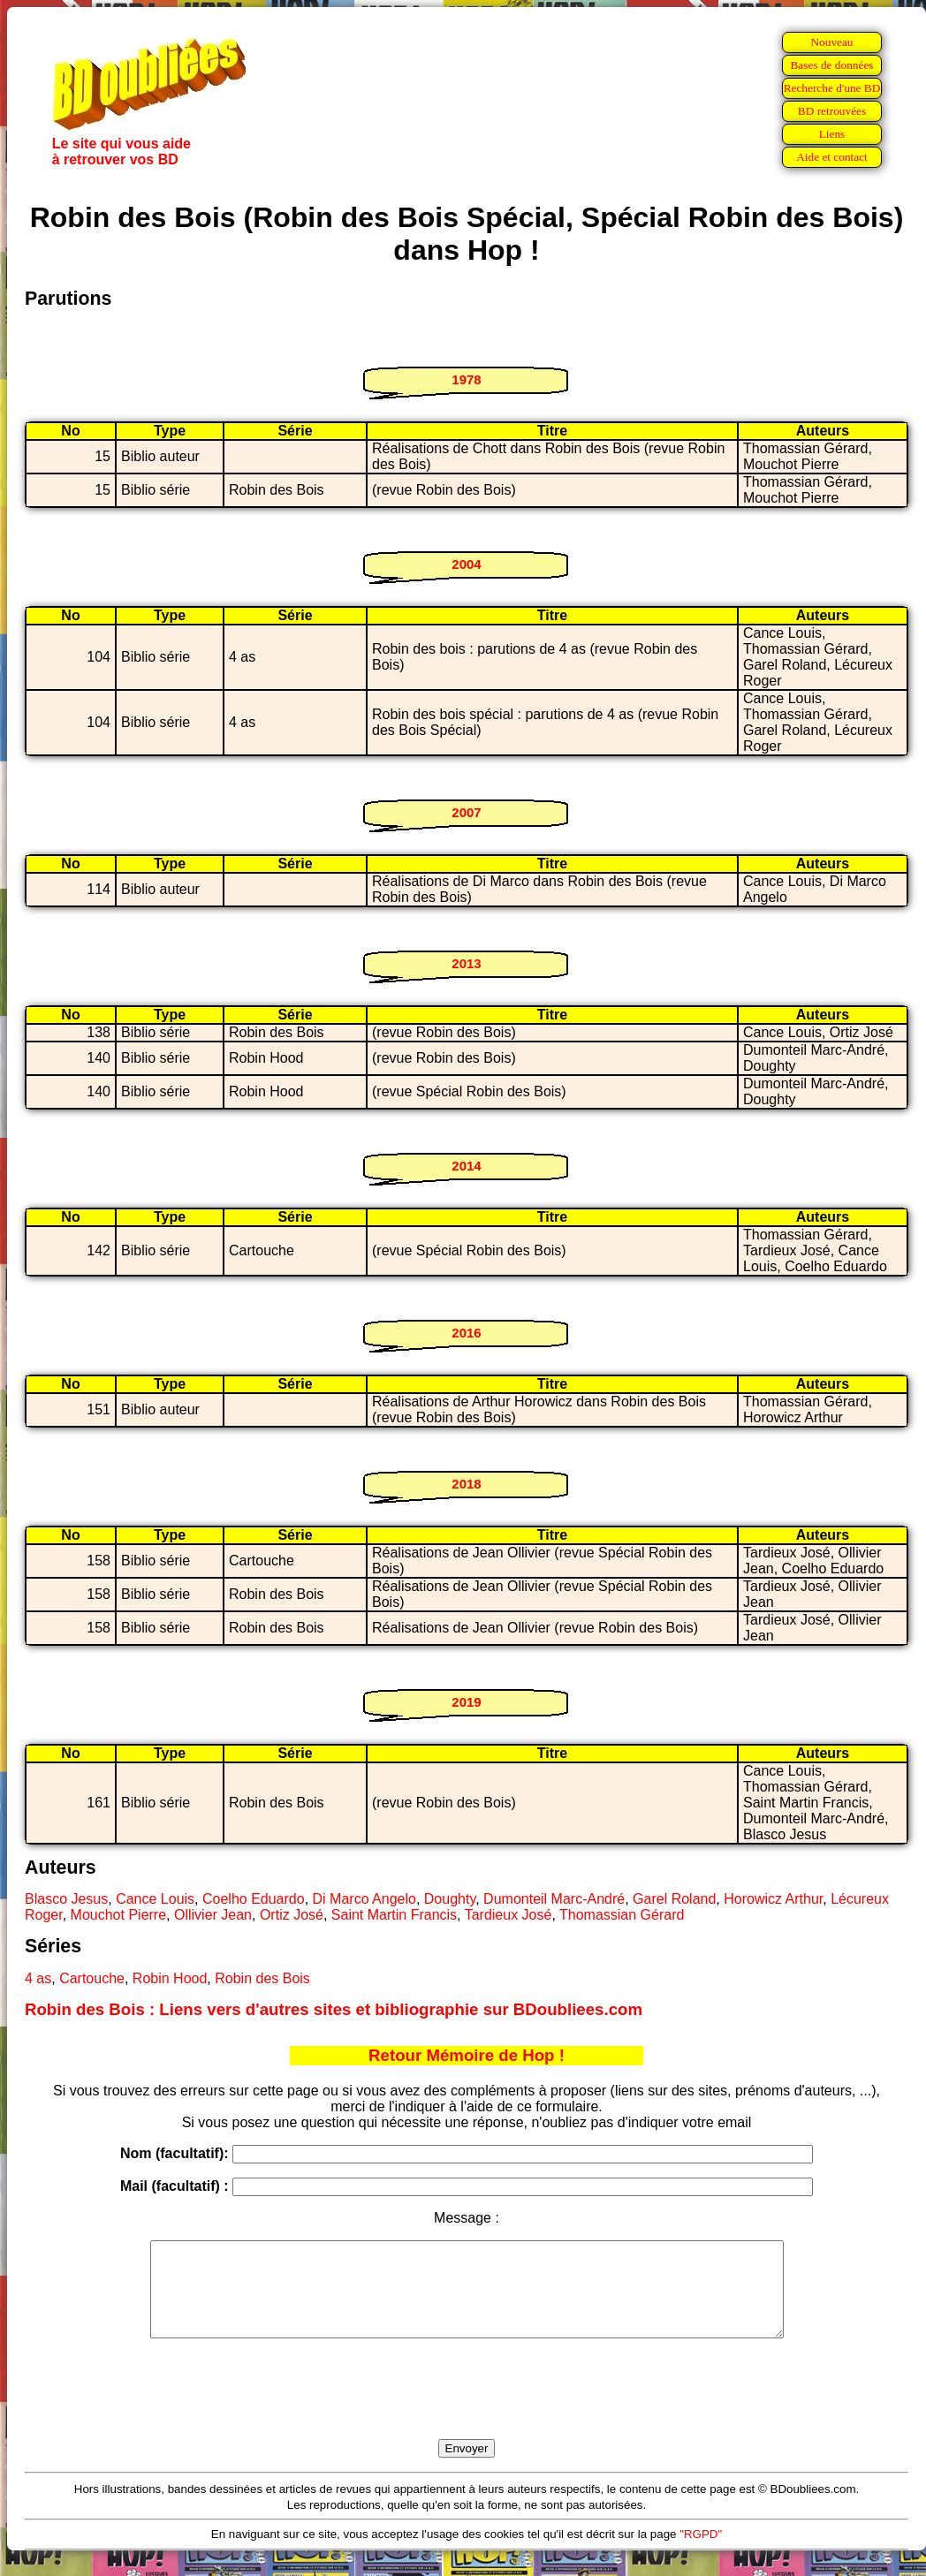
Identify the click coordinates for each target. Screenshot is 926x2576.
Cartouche (92, 1978)
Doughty (449, 1898)
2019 (466, 1701)
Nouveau (831, 42)
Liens (832, 133)
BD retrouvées (832, 110)
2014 (466, 1165)
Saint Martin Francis (394, 1914)
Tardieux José (508, 1914)
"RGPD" (700, 2552)
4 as (38, 1978)
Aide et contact (832, 156)
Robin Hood (170, 1978)
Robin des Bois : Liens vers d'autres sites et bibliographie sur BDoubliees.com (333, 2009)
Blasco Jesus (66, 1898)
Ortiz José (291, 1914)
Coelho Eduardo (253, 1898)
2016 (466, 1332)
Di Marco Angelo (364, 1898)
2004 (466, 564)
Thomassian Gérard (621, 1914)
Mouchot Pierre (119, 1914)
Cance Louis (155, 1898)
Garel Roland (674, 1898)
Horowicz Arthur (773, 1898)
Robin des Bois (262, 1978)
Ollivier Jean (213, 1914)
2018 (466, 1483)
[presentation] (466, 2409)
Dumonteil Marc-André (554, 1898)
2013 (466, 963)
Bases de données (831, 65)
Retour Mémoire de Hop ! (466, 2055)
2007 (466, 812)
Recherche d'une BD (832, 88)
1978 (466, 379)
